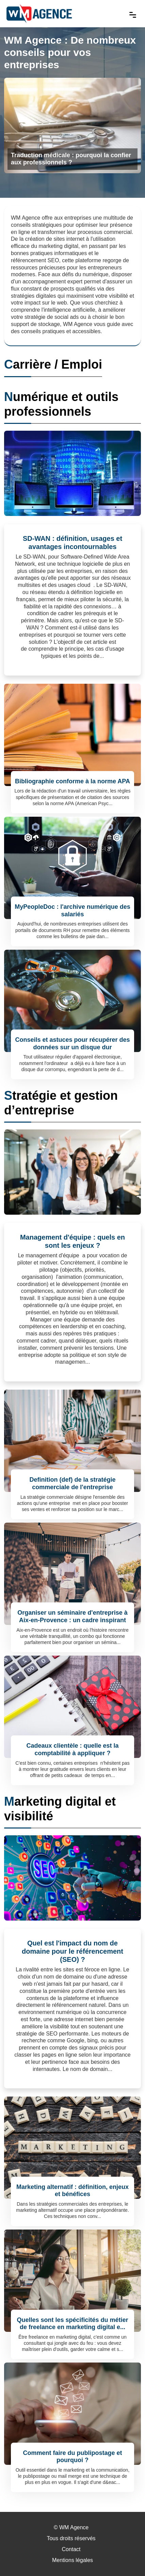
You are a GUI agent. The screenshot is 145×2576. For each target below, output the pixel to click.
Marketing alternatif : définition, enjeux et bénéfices (72, 2190)
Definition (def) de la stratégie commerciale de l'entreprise (72, 1483)
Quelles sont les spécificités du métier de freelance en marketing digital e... (72, 2323)
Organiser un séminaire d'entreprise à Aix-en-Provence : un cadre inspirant (72, 1616)
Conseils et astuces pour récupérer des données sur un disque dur (72, 1043)
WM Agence (73, 2527)
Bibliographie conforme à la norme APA (72, 781)
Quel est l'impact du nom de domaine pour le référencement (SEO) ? (72, 1951)
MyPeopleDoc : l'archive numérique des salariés (72, 910)
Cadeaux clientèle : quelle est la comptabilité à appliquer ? (72, 1749)
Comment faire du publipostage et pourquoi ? (72, 2456)
